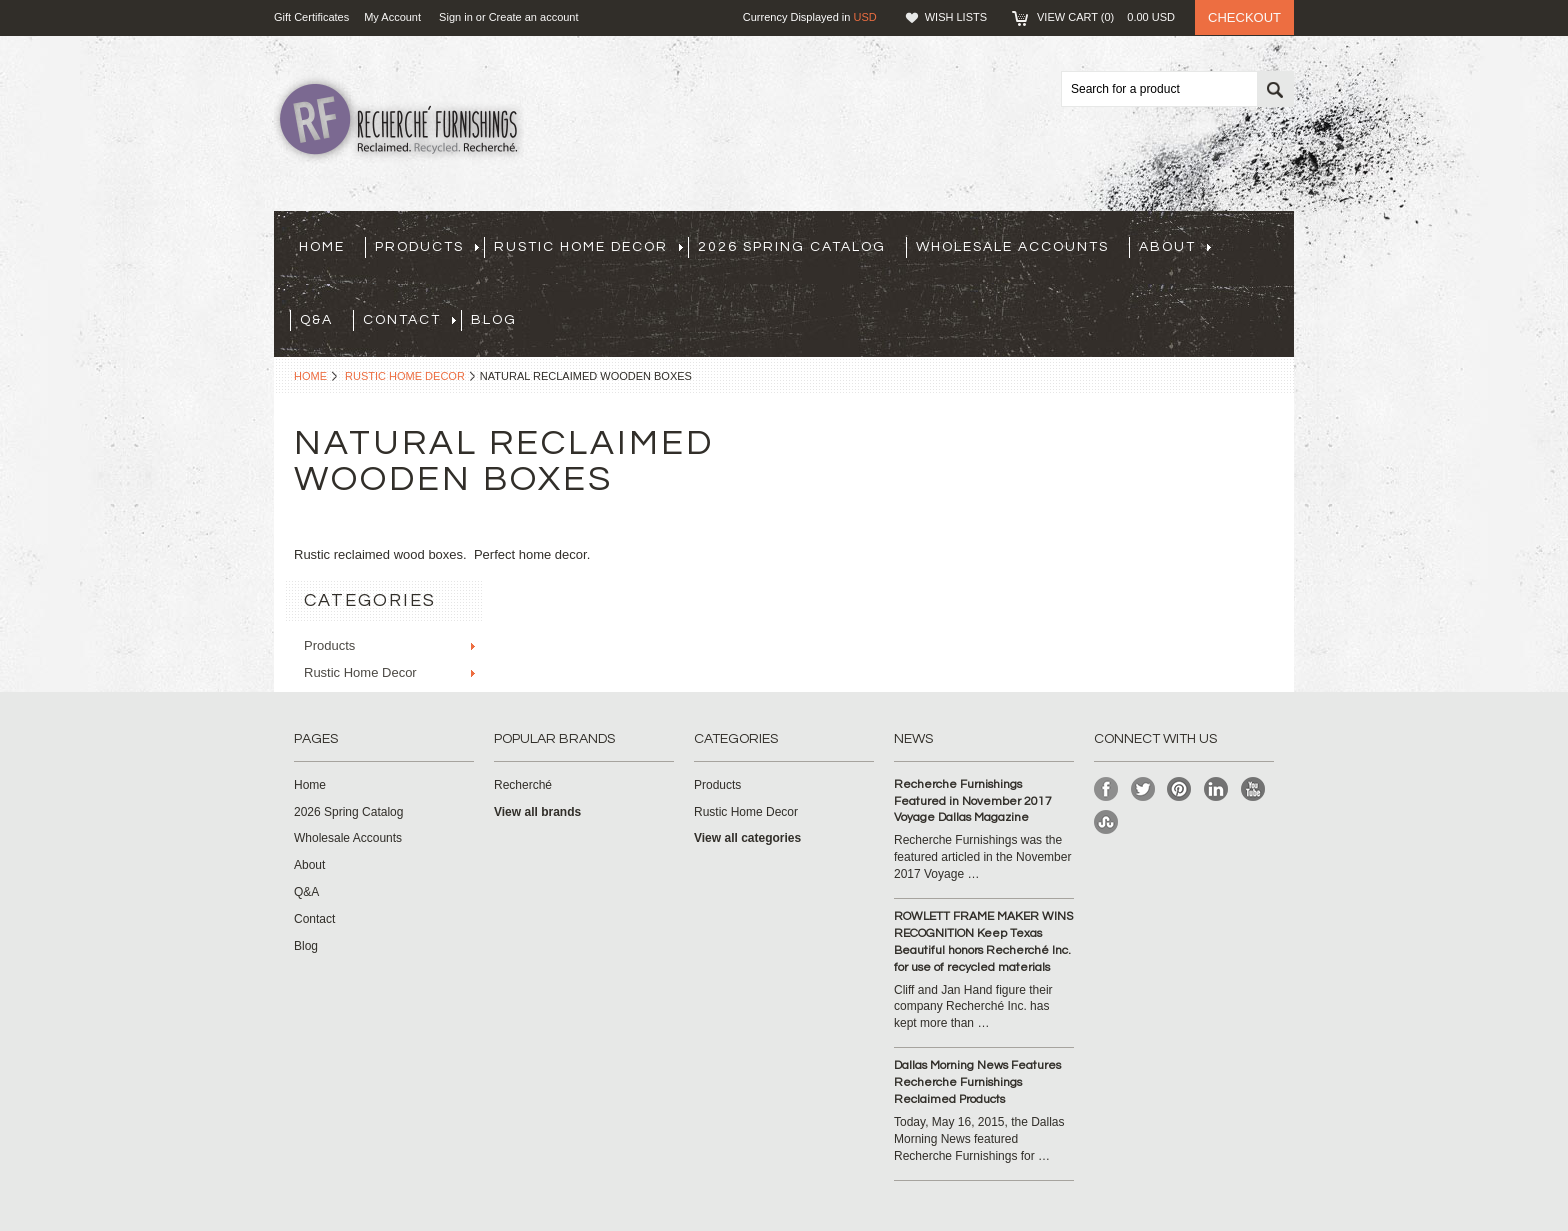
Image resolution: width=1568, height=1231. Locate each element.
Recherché (523, 785)
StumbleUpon (1106, 822)
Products (427, 247)
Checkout (1244, 17)
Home (310, 376)
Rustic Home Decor (588, 247)
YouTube (1253, 789)
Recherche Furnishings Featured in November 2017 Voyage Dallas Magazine (973, 801)
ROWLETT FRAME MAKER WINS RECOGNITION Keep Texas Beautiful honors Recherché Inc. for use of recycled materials (983, 942)
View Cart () (1106, 17)
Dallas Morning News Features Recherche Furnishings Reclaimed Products (977, 1082)
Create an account (534, 17)
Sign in (456, 17)
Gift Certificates (311, 17)
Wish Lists (956, 17)
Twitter (1143, 789)
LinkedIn (1216, 789)
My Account (392, 17)
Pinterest (1179, 789)
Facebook (1106, 789)
